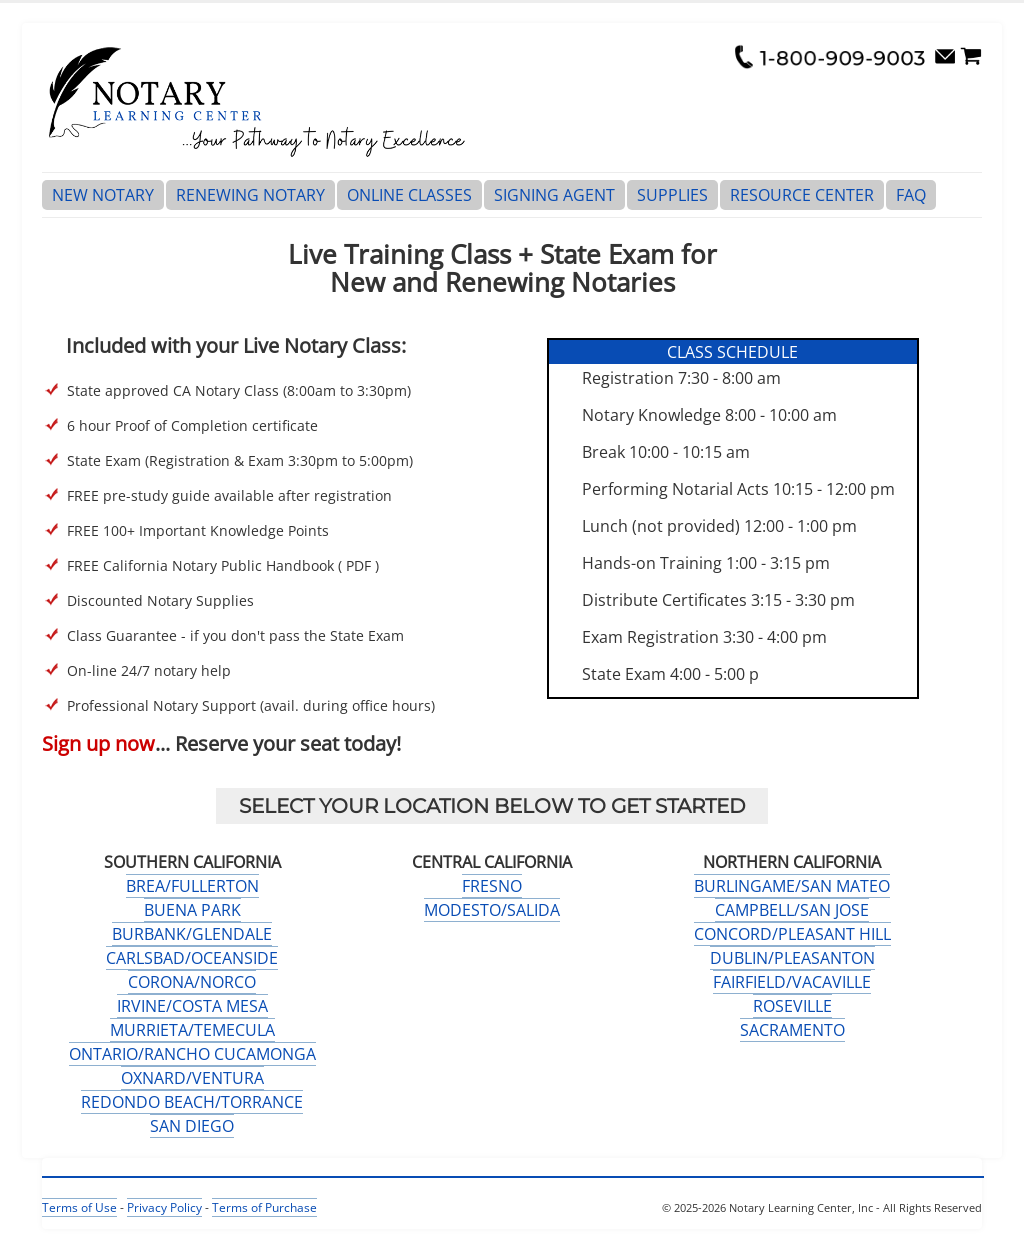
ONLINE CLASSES (409, 195)
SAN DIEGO (192, 1126)
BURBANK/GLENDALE (192, 934)
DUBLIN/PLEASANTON (792, 958)
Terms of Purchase (264, 1207)
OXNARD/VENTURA (192, 1078)
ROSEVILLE (792, 1006)
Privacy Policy (164, 1207)
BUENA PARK (192, 910)
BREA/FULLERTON (192, 886)
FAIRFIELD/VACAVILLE (792, 982)
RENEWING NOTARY (250, 195)
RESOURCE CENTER (802, 195)
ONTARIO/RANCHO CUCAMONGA (192, 1054)
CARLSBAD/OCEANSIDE (192, 958)
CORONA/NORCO (192, 982)
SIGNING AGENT (554, 195)
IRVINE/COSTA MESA (192, 1006)
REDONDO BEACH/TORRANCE (192, 1102)
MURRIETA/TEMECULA (192, 1030)
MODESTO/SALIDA (492, 910)
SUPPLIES (672, 195)
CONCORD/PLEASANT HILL (792, 934)
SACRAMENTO (792, 1030)
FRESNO (492, 886)
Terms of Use (79, 1207)
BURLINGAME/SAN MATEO (792, 886)
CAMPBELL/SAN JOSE (792, 910)
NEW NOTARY (103, 195)
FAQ (911, 195)
